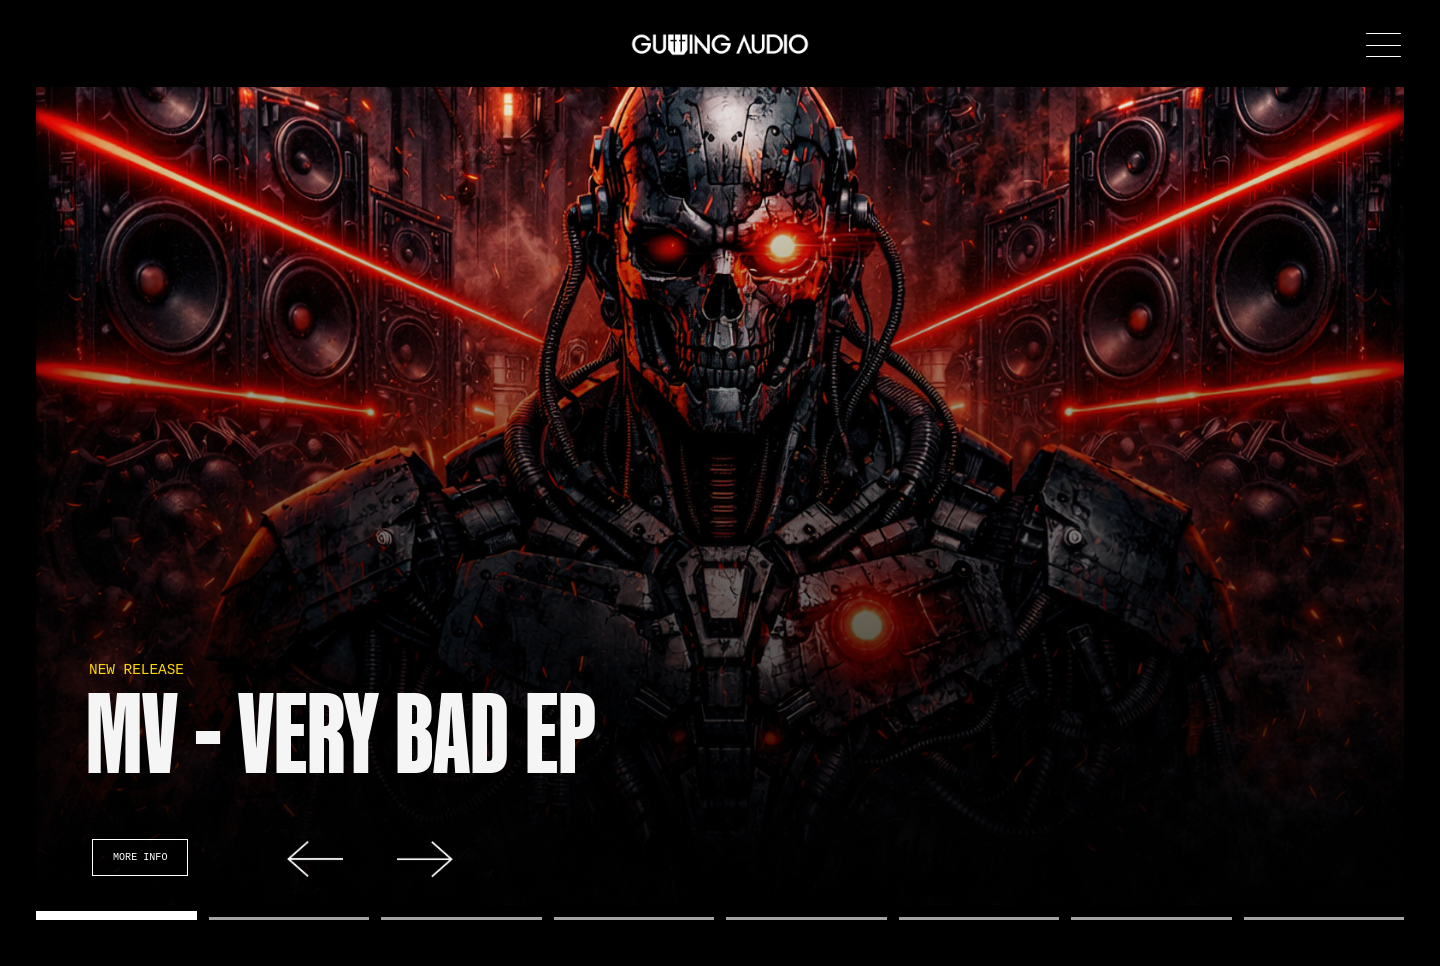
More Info (140, 857)
